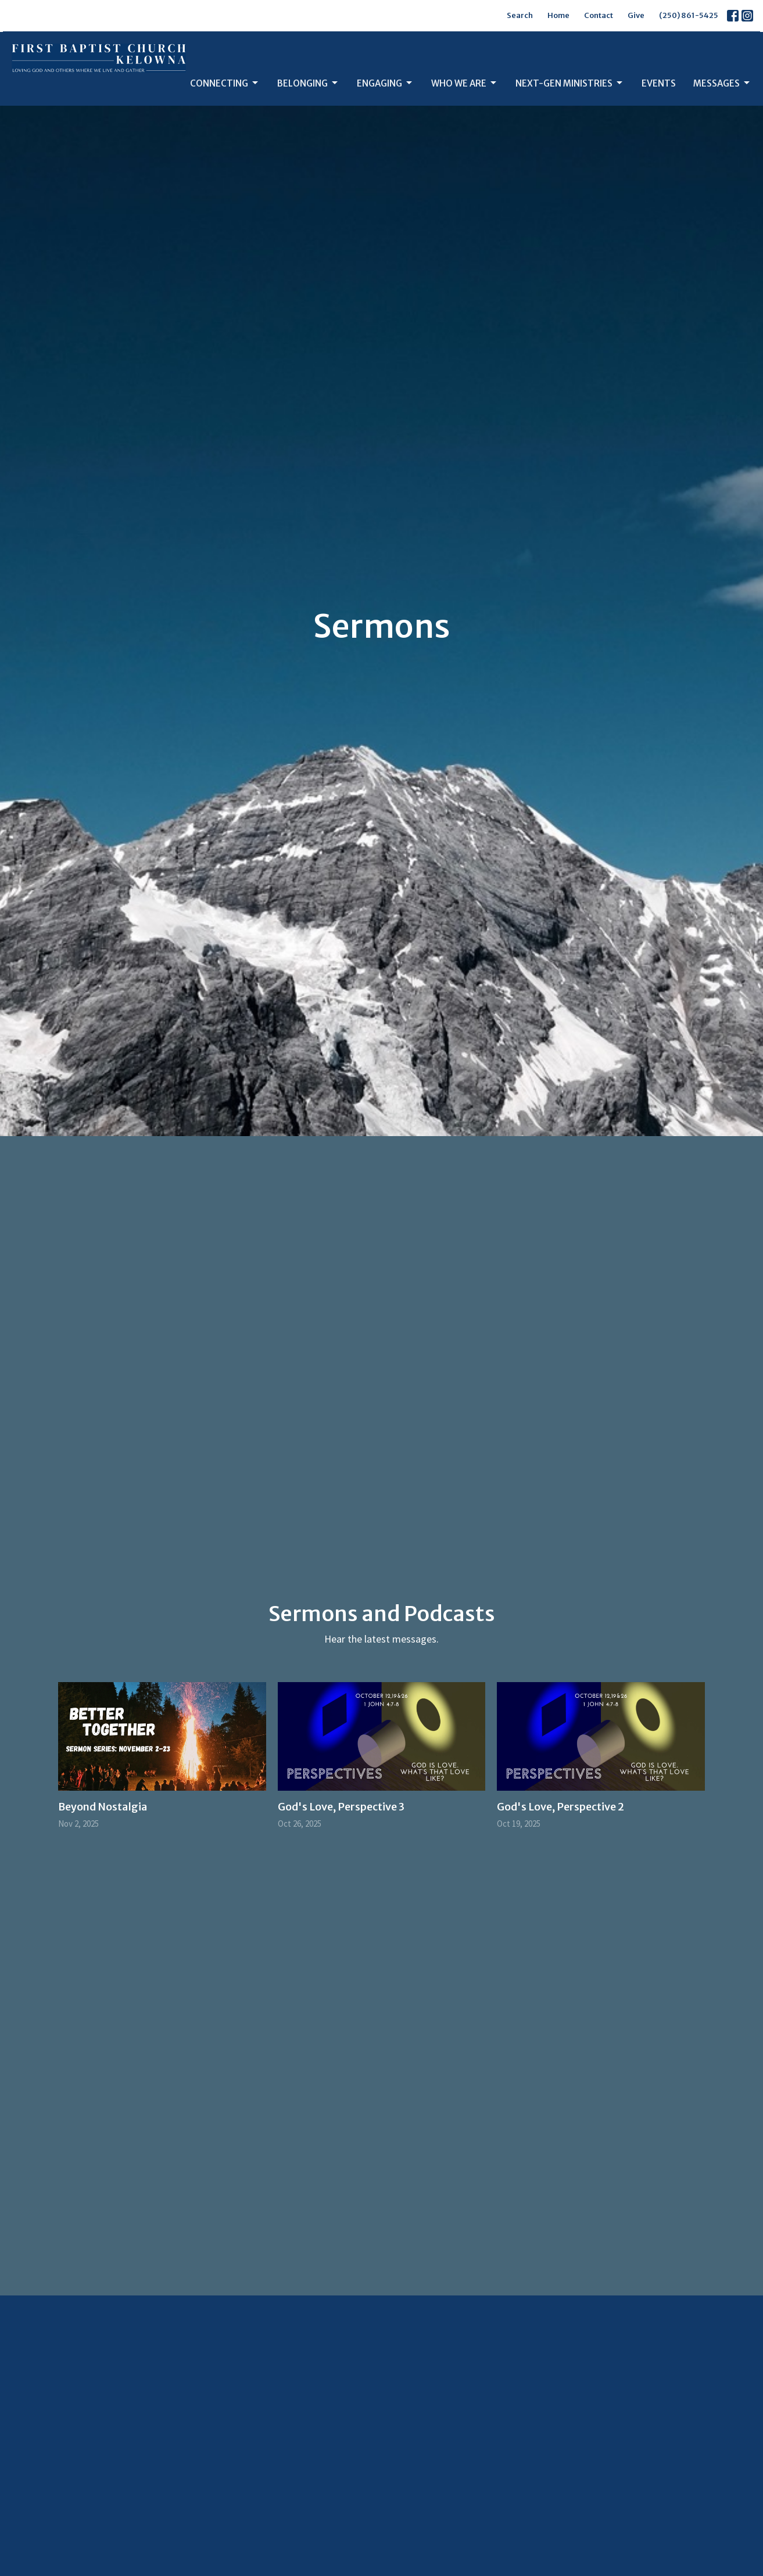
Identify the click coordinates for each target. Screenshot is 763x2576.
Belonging (308, 83)
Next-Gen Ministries (569, 83)
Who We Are (464, 83)
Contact (598, 15)
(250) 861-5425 (688, 15)
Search (520, 15)
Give (636, 15)
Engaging (385, 83)
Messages (722, 83)
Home (558, 15)
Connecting (225, 83)
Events (659, 83)
